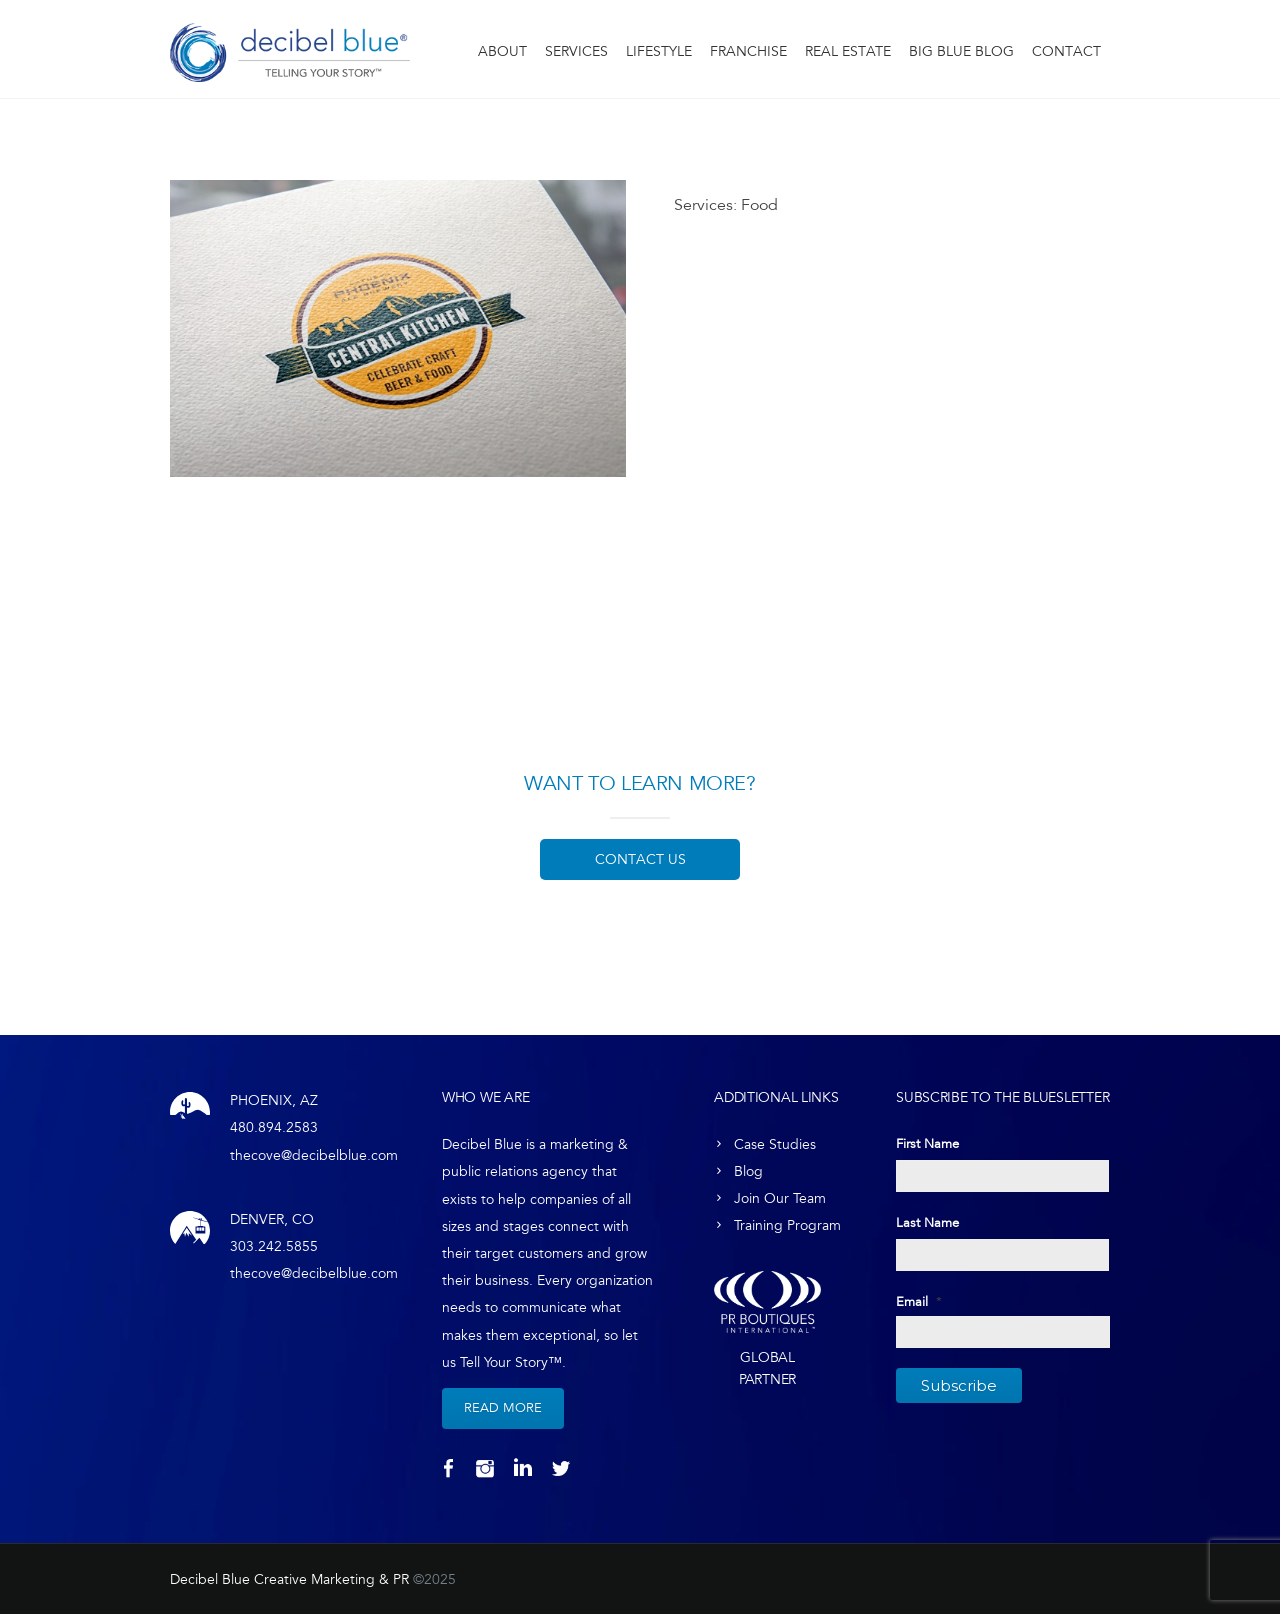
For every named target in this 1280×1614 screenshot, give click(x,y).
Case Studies (775, 1144)
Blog (748, 1171)
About (502, 51)
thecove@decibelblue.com (314, 1155)
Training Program (787, 1225)
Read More (503, 1408)
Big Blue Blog (961, 51)
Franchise (748, 51)
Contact (1066, 51)
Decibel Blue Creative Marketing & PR (289, 1579)
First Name (927, 1144)
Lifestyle (659, 51)
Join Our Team (780, 1198)
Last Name (927, 1223)
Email (919, 1302)
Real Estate (848, 51)
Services (576, 51)
